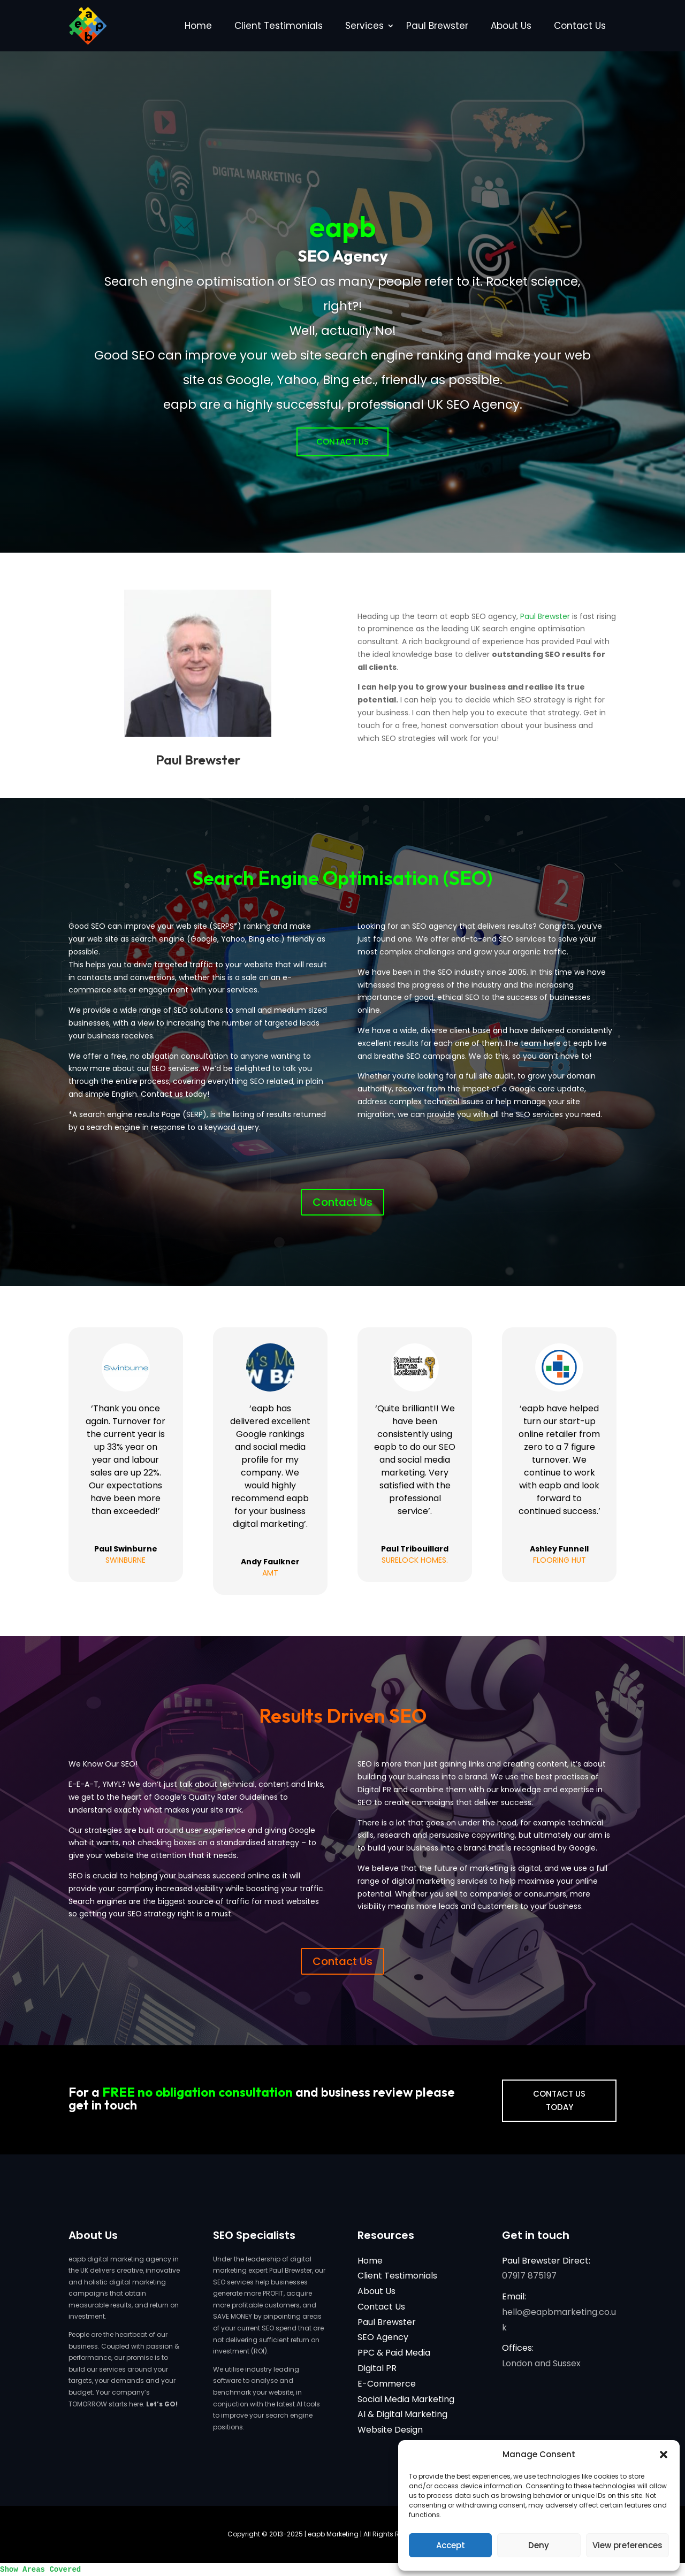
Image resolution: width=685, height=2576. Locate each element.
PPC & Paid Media (393, 2352)
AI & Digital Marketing (402, 2414)
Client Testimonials (278, 25)
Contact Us (580, 25)
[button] (663, 2454)
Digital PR (377, 2368)
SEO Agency (382, 2337)
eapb (342, 226)
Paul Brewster (437, 25)
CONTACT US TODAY (559, 2100)
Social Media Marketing (405, 2399)
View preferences (627, 2545)
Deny (538, 2545)
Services (364, 25)
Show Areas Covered (40, 2569)
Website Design (390, 2430)
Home (198, 25)
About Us (511, 25)
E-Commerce (386, 2384)
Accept (450, 2545)
